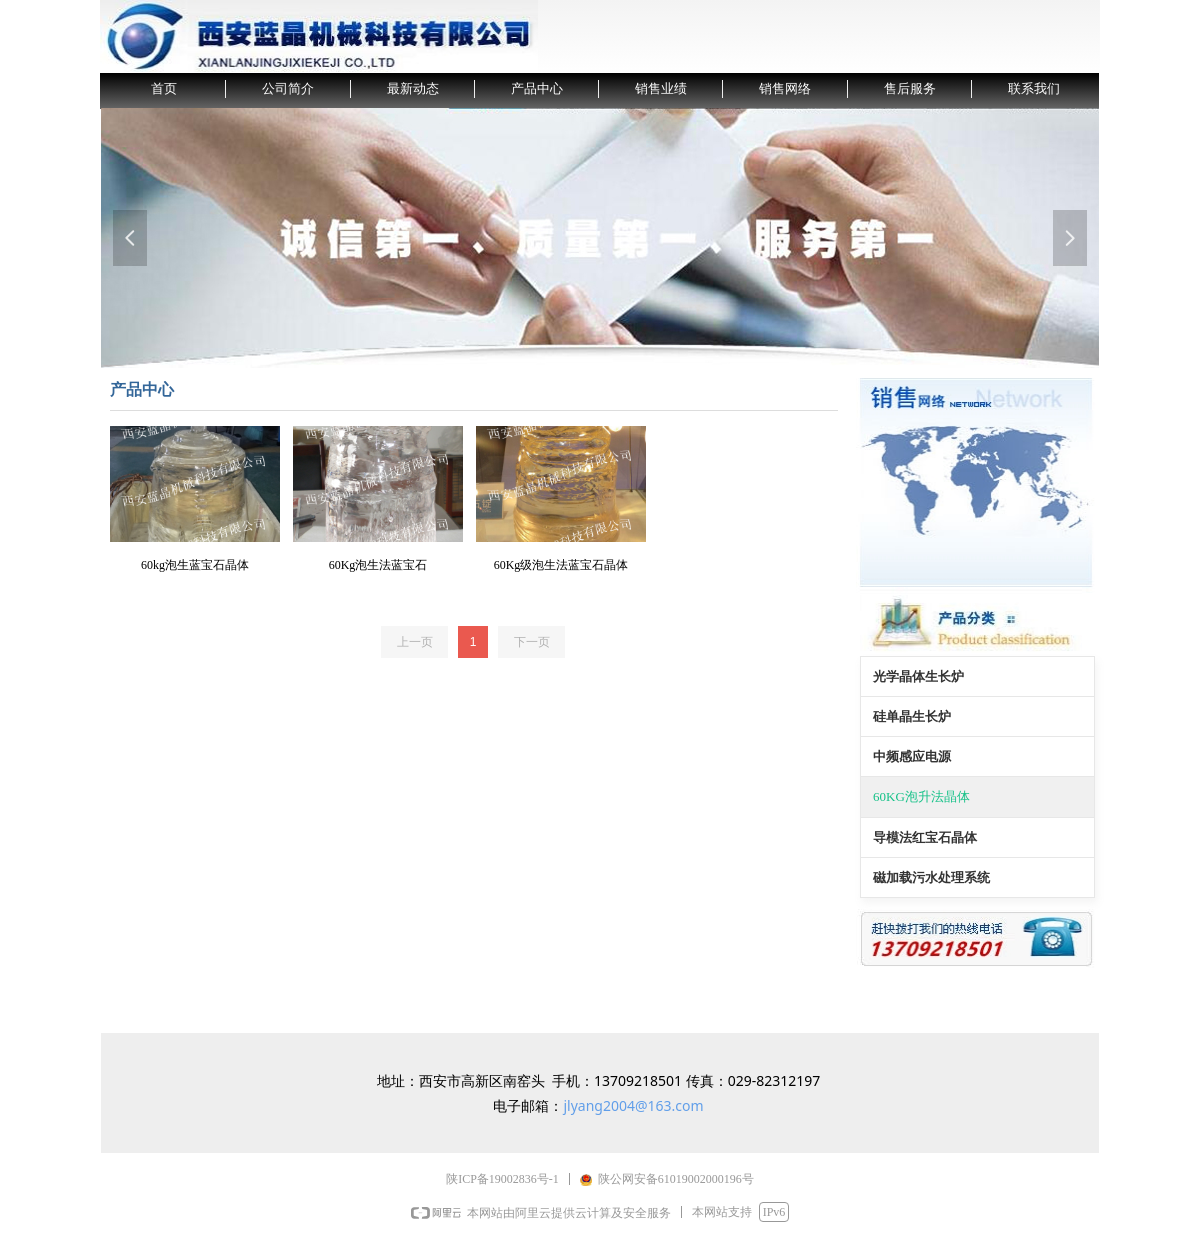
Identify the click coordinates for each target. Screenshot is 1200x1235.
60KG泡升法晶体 (921, 796)
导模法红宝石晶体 (925, 837)
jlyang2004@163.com (633, 1105)
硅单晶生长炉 (912, 716)
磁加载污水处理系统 (931, 877)
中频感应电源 (912, 756)
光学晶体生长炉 (918, 676)
